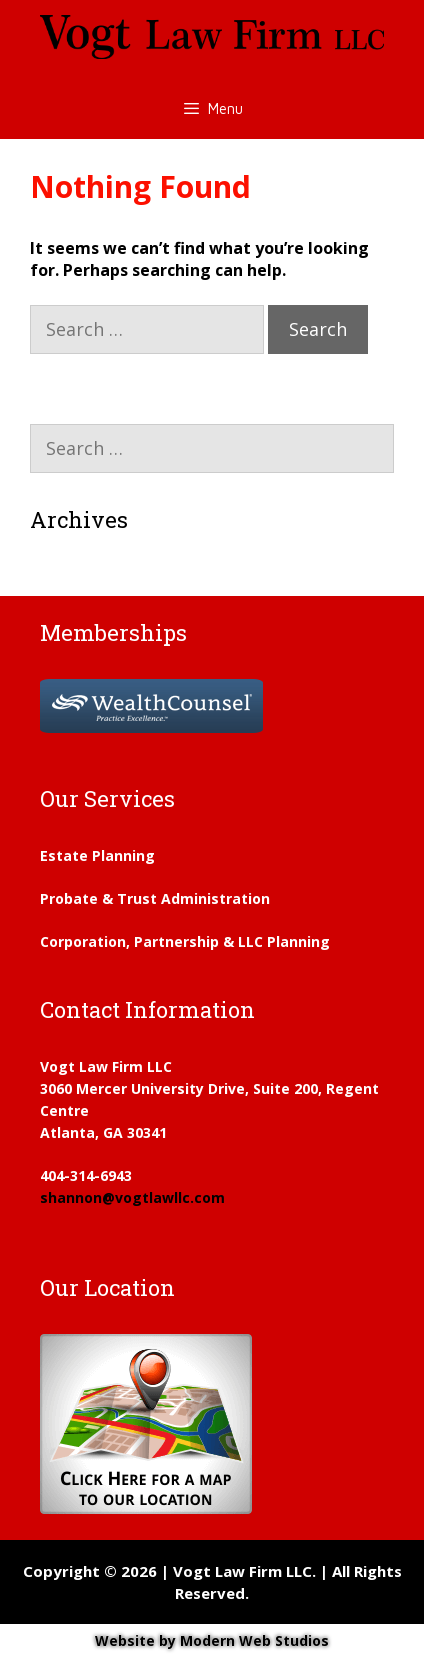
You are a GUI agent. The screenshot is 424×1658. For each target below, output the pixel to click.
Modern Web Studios (254, 1640)
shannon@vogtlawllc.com (132, 1197)
